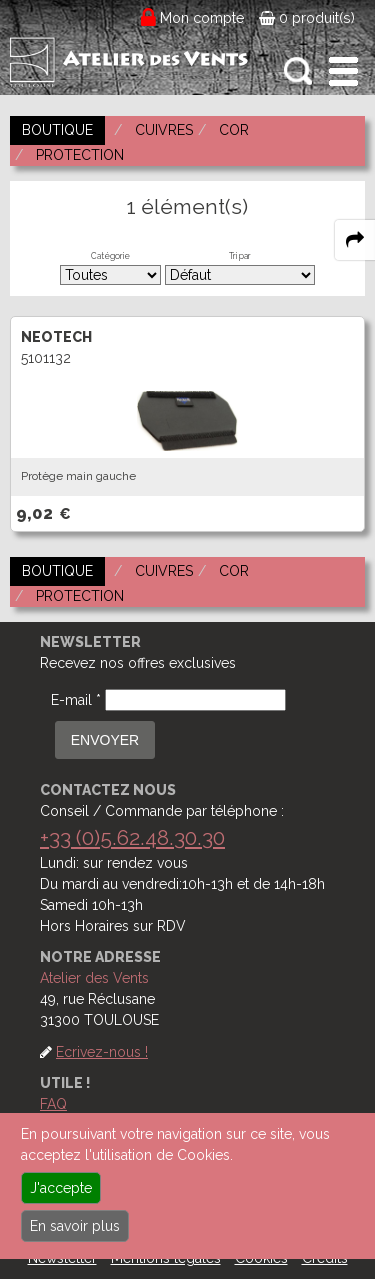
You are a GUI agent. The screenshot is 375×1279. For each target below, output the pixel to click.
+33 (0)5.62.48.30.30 (132, 837)
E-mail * (76, 700)
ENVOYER (105, 740)
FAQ (53, 1104)
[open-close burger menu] (343, 71)
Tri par (240, 256)
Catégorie (110, 256)
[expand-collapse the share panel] (355, 240)
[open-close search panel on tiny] (298, 71)
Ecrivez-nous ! (102, 1052)
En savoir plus (75, 1226)
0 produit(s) (307, 18)
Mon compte (202, 18)
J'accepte (61, 1188)
